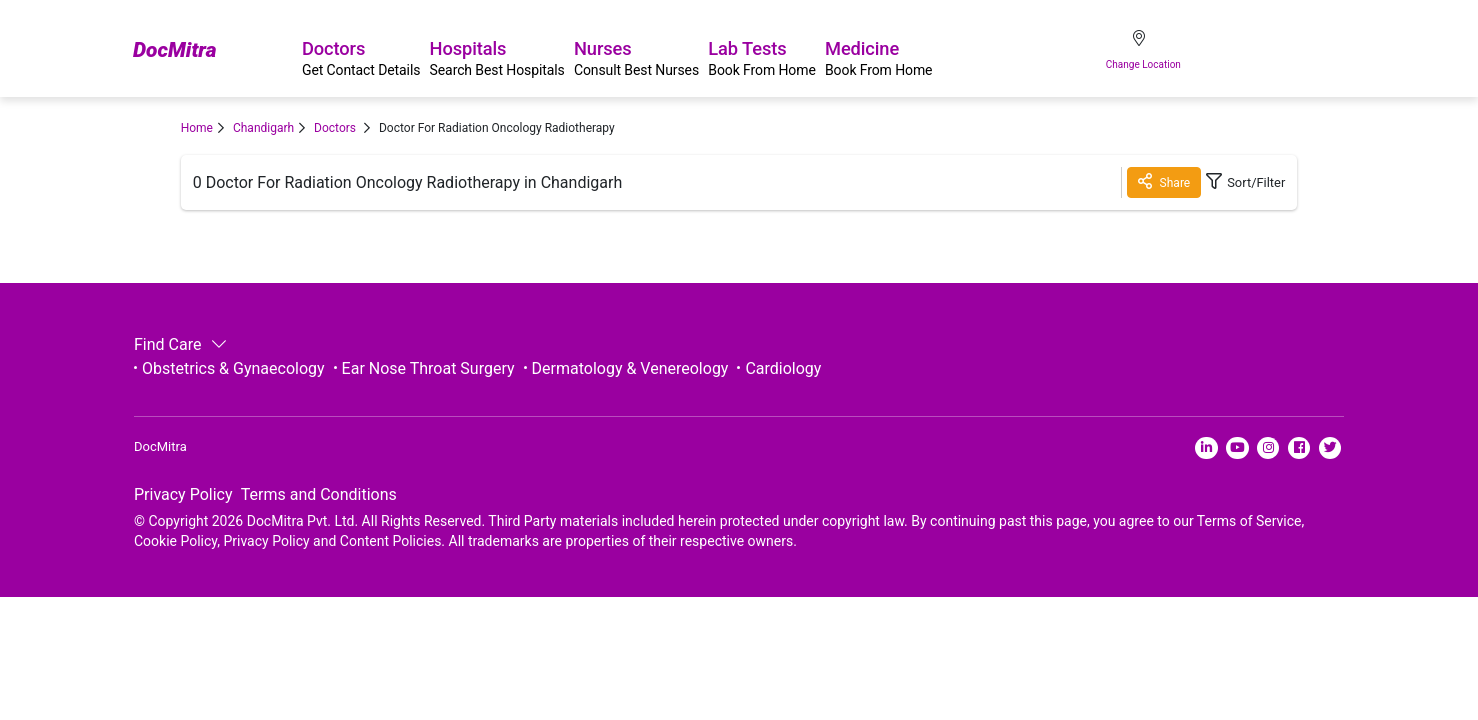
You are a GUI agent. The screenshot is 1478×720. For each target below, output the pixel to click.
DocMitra (181, 51)
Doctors (384, 51)
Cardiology (783, 368)
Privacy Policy (183, 502)
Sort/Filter (1238, 182)
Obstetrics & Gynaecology (233, 368)
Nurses (720, 51)
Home (197, 128)
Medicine (1024, 51)
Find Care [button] (178, 344)
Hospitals (550, 51)
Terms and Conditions (319, 502)
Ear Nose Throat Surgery (428, 368)
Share (1150, 181)
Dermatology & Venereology (630, 368)
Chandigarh (263, 128)
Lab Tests (877, 51)
